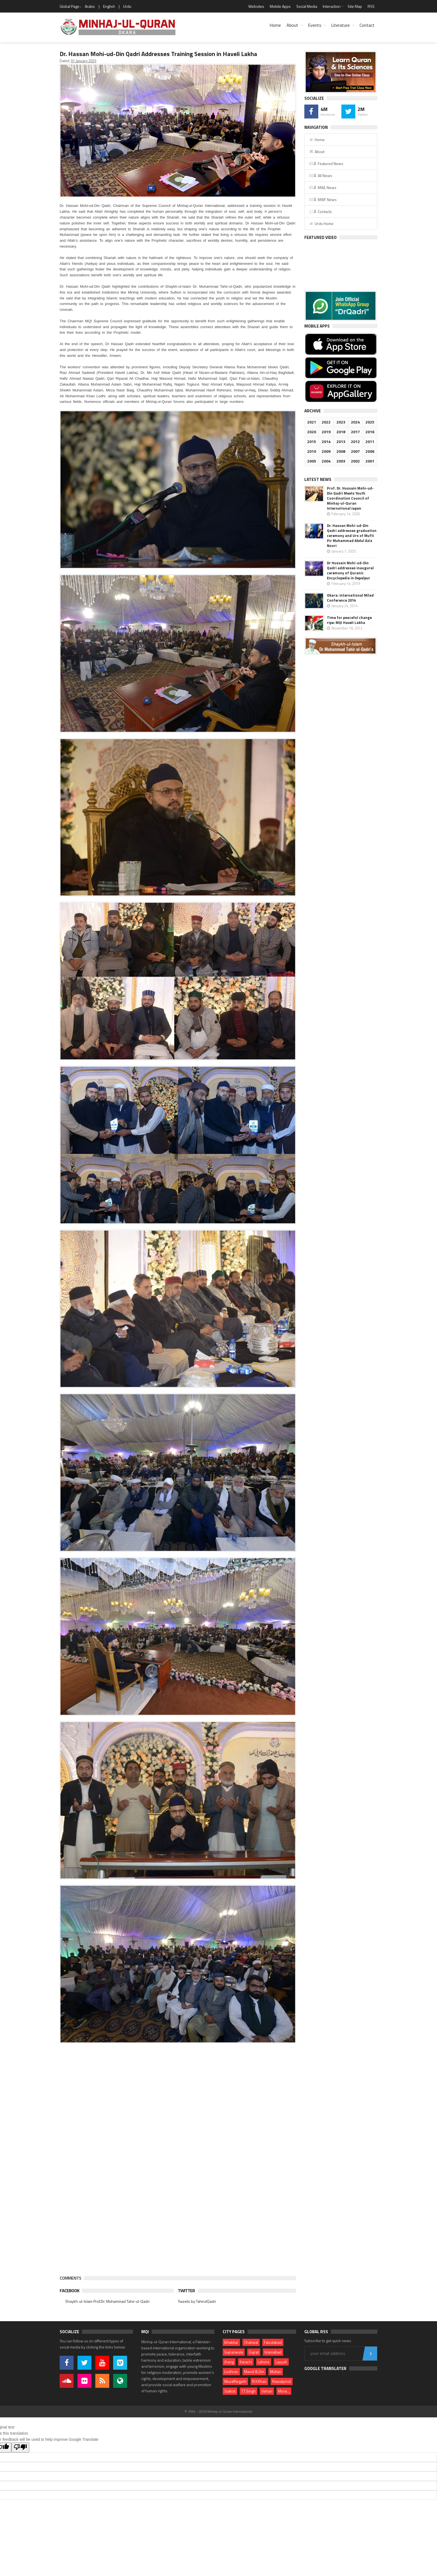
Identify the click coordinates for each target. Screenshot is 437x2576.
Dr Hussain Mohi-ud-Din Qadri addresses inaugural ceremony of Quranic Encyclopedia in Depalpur (350, 570)
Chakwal (251, 2342)
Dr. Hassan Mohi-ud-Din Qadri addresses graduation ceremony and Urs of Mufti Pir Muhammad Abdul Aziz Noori (352, 535)
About (292, 25)
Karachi (246, 2362)
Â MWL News (322, 187)
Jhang (229, 2362)
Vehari (266, 2391)
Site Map (355, 6)
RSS (371, 6)
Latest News (317, 479)
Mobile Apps (280, 6)
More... (284, 2391)
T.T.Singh (248, 2391)
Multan (275, 2371)
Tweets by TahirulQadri (197, 2301)
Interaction (332, 6)
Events (314, 25)
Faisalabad (273, 2342)
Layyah (281, 2362)
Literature (340, 25)
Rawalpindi (281, 2381)
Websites (256, 6)
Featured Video (320, 237)
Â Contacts (320, 211)
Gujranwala (233, 2352)
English (109, 6)
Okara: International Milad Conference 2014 (350, 598)
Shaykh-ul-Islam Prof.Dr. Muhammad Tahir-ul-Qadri (107, 2301)
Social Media (306, 6)
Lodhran (231, 2371)
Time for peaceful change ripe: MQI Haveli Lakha (349, 620)
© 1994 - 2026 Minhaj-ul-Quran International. (218, 2411)
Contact (367, 25)
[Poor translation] (20, 2447)
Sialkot (230, 2391)
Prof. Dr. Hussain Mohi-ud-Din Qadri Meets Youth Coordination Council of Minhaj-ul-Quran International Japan (350, 498)
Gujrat (254, 2352)
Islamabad (272, 2352)
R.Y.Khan (259, 2381)
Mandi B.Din (254, 2371)
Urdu (127, 6)
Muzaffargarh (235, 2381)
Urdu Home (321, 223)
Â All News (320, 175)
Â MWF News (323, 199)
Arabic (90, 6)
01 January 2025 (83, 61)
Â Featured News (326, 163)
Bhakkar (231, 2342)
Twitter (186, 2290)
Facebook (69, 2290)
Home (275, 25)
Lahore (264, 2362)
